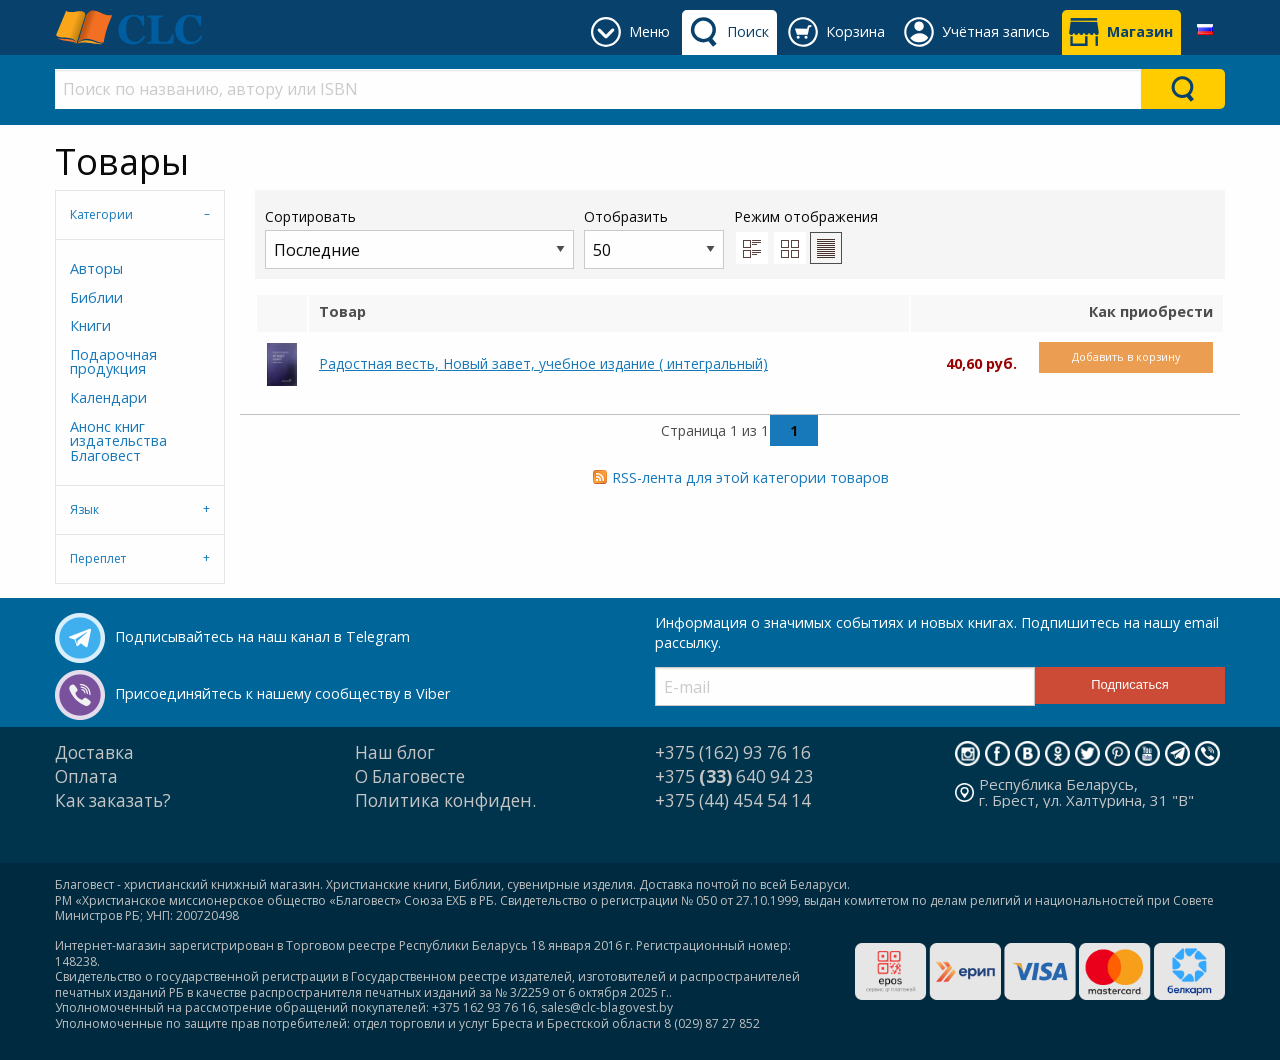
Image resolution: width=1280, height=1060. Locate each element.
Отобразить (654, 237)
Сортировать (419, 237)
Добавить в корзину (1126, 356)
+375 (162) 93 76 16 (733, 752)
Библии (96, 297)
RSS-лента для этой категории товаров (750, 477)
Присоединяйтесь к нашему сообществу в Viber (282, 693)
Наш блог (395, 752)
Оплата (86, 776)
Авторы (96, 268)
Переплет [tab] (98, 558)
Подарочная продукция (113, 361)
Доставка (94, 752)
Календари (108, 397)
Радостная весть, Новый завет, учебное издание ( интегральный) (543, 363)
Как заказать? (113, 800)
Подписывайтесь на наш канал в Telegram (262, 636)
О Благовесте (410, 776)
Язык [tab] (84, 509)
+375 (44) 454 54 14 (733, 800)
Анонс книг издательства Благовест (118, 441)
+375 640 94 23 (734, 776)
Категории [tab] (101, 214)
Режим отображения (806, 216)
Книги (90, 325)
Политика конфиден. (445, 800)
